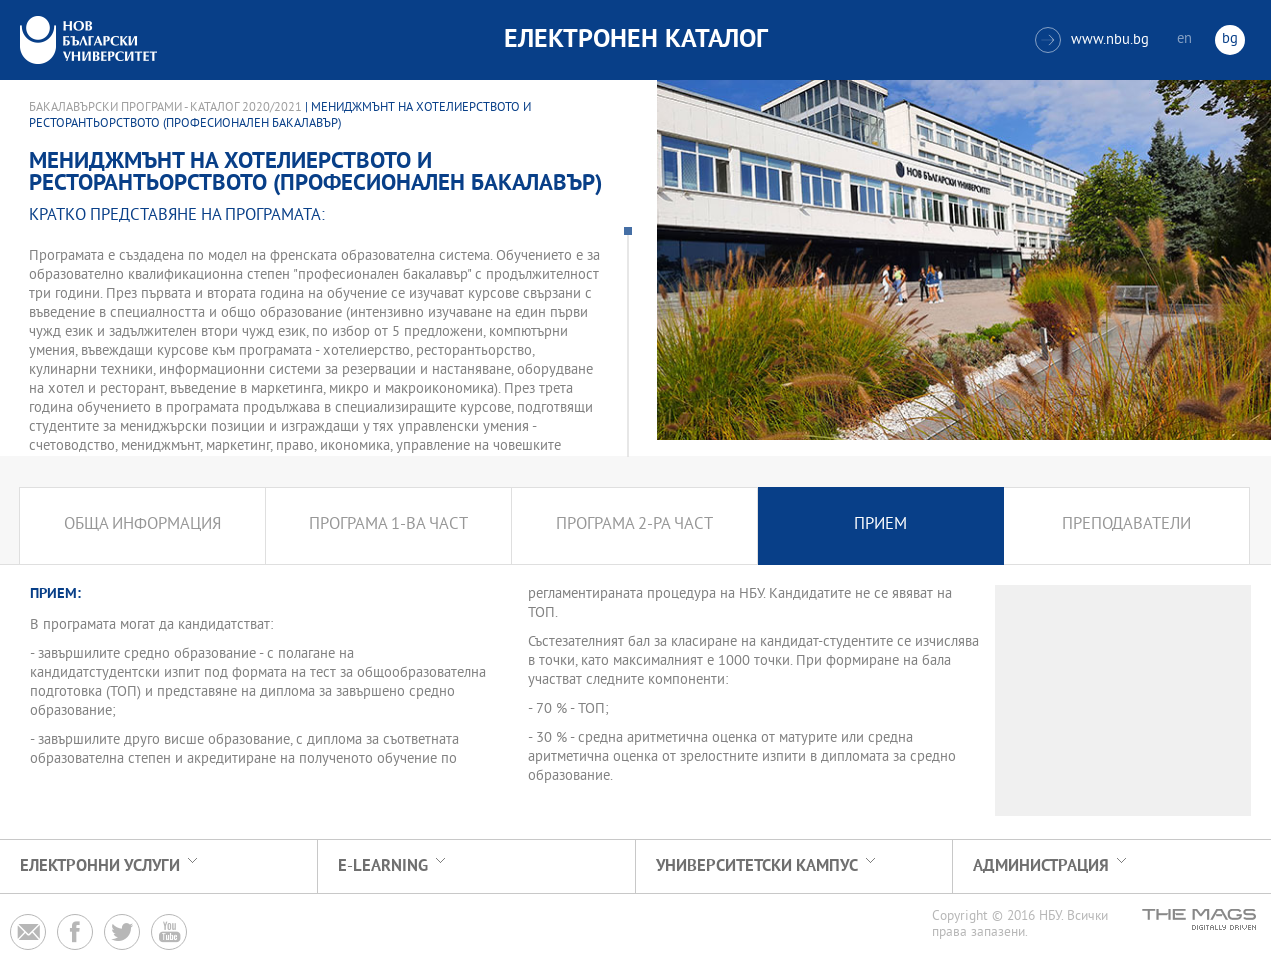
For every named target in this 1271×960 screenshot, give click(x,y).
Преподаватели (1126, 525)
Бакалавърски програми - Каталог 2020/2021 (165, 108)
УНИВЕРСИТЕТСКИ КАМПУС (757, 866)
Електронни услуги (100, 866)
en (1184, 39)
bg (1230, 39)
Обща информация (142, 525)
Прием (880, 525)
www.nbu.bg (1092, 40)
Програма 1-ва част (388, 525)
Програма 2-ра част (634, 525)
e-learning (383, 866)
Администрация (1041, 866)
